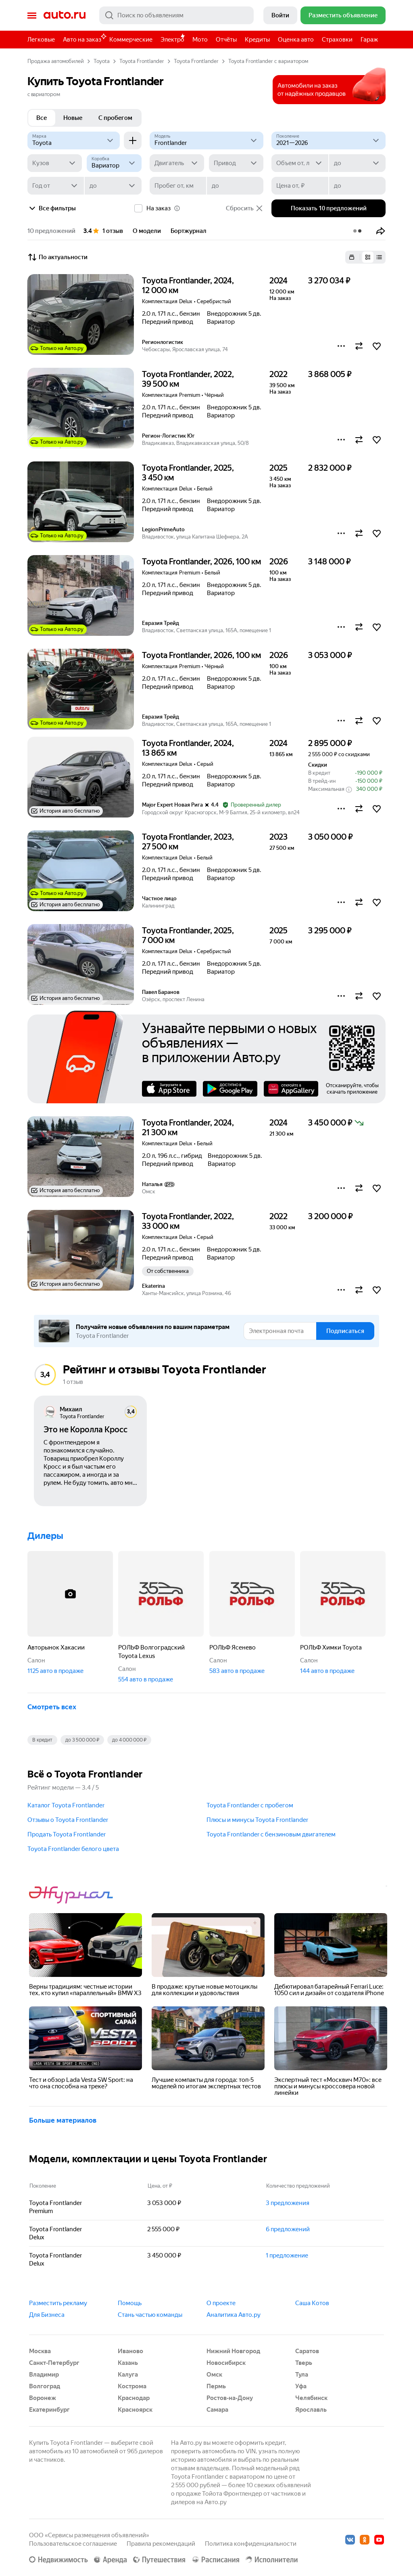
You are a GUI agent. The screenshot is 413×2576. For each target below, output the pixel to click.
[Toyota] (73, 140)
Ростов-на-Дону (229, 2398)
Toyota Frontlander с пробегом (249, 1805)
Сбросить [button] (244, 208)
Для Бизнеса (47, 2314)
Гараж (369, 39)
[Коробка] (114, 163)
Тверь (303, 2362)
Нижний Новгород (233, 2351)
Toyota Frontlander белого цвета (73, 1849)
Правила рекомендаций (161, 2543)
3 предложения (287, 2203)
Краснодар (134, 2398)
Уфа (301, 2386)
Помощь (130, 2303)
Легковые (41, 39)
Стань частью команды (150, 2314)
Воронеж (42, 2398)
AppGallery (291, 1089)
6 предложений (288, 2229)
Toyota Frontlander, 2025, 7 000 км (188, 935)
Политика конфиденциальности (250, 2543)
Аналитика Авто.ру (233, 2314)
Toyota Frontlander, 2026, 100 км (201, 561)
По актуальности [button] (57, 257)
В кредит (42, 1740)
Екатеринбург (49, 2409)
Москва (40, 2351)
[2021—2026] (328, 140)
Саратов (307, 2351)
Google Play (230, 1089)
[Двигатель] (177, 163)
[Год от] (55, 186)
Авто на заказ (84, 38)
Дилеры (45, 1535)
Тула (301, 2374)
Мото (200, 39)
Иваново (130, 2351)
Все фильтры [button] (51, 208)
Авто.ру (64, 15)
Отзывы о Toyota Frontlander (67, 1820)
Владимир (44, 2374)
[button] (381, 231)
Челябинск (311, 2398)
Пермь (216, 2386)
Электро (172, 39)
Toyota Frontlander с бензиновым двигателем (271, 1834)
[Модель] (207, 140)
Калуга (128, 2374)
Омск (214, 2374)
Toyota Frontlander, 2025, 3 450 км (188, 472)
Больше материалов (62, 2120)
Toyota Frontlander (141, 61)
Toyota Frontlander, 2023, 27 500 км (188, 841)
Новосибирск (226, 2362)
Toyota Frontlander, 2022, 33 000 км (188, 1221)
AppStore (169, 1089)
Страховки (337, 39)
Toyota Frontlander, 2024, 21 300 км (188, 1127)
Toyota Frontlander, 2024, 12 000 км (188, 285)
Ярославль (311, 2409)
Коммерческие (130, 39)
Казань (128, 2362)
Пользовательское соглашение (73, 2543)
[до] (357, 163)
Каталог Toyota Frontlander (65, 1805)
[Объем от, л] (299, 163)
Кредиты (257, 39)
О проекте (221, 2303)
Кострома (132, 2386)
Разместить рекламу (58, 2303)
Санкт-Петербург (54, 2362)
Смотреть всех (51, 1707)
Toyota (102, 61)
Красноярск (135, 2409)
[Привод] (236, 163)
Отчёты (226, 39)
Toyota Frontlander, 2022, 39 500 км (188, 379)
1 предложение (287, 2255)
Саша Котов (312, 2303)
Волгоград (44, 2386)
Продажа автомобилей (55, 61)
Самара (217, 2409)
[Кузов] (54, 163)
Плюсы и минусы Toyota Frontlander (257, 1820)
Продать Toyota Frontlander (66, 1834)
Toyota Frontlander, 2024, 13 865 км (188, 748)
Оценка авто (296, 39)
